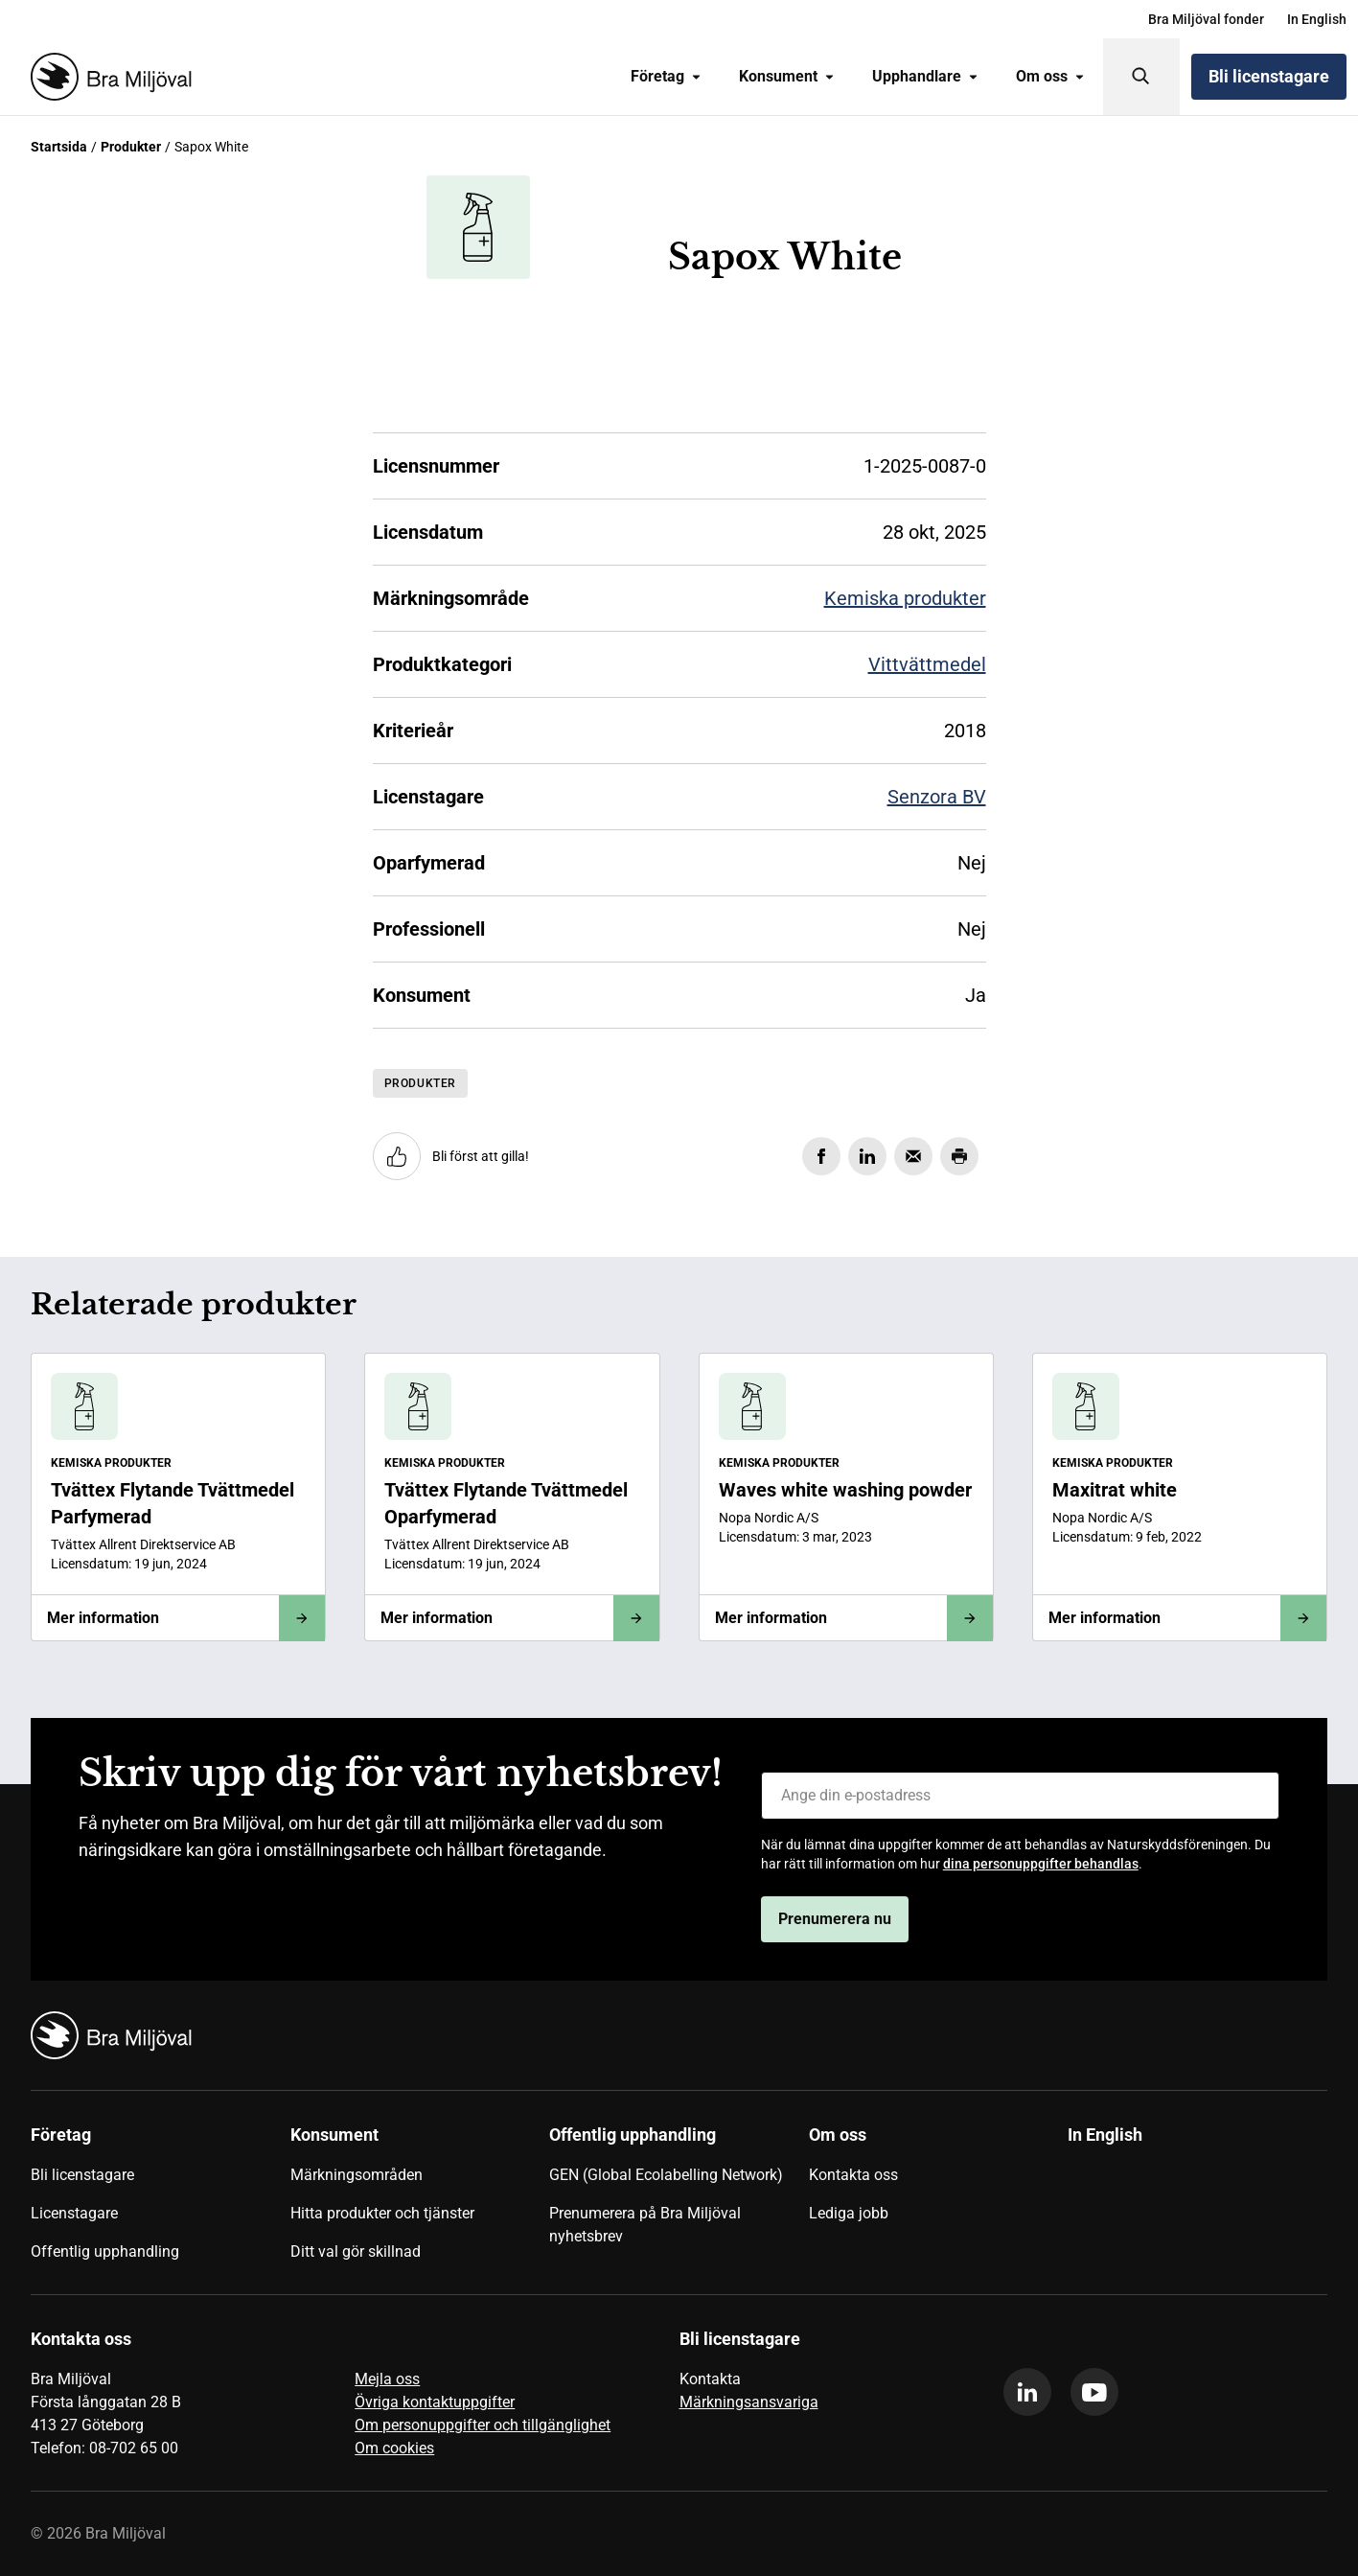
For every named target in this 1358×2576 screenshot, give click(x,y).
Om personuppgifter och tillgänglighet (482, 2425)
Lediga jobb (848, 2213)
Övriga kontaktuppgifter (435, 2402)
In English (1316, 19)
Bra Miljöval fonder (1206, 19)
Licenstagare (74, 2213)
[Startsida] (107, 76)
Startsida (59, 146)
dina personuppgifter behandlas (1041, 1863)
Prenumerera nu (834, 1919)
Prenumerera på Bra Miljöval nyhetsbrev (645, 2224)
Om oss (1050, 76)
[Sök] (1141, 76)
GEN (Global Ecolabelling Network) (666, 2175)
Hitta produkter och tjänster (382, 2213)
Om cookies (394, 2448)
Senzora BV (936, 796)
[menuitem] (1206, 19)
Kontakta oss (853, 2175)
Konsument (786, 76)
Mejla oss (387, 2379)
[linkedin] (1027, 2392)
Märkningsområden (356, 2175)
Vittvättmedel (927, 664)
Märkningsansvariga (748, 2402)
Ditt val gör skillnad (355, 2251)
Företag (666, 76)
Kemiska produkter (905, 598)
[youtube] (1094, 2392)
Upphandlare (925, 76)
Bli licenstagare (1268, 76)
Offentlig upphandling (105, 2251)
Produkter (131, 146)
